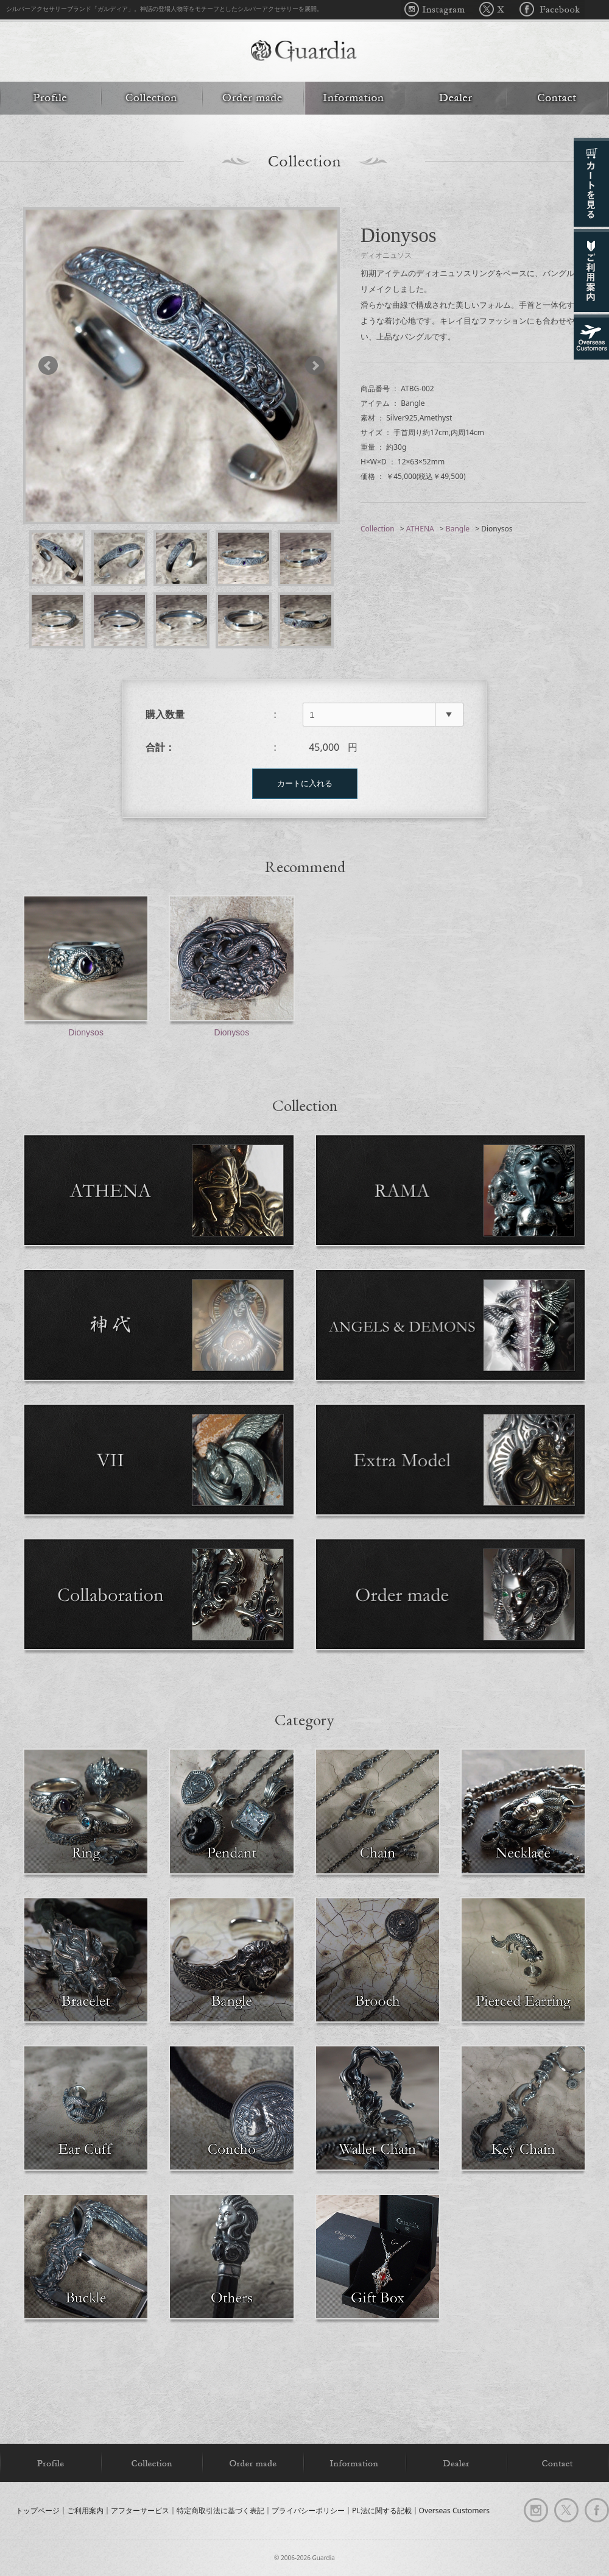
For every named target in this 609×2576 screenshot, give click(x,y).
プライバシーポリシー (308, 2510)
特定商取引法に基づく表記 (220, 2510)
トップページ (38, 2510)
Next (309, 365)
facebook (597, 2510)
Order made (252, 98)
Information (354, 98)
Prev (53, 365)
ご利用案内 (85, 2510)
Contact (557, 98)
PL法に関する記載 (382, 2510)
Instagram (437, 10)
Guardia (304, 52)
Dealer (456, 98)
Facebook (548, 10)
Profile (50, 98)
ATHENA (420, 528)
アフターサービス (140, 2510)
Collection (151, 98)
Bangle (458, 528)
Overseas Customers (454, 2510)
